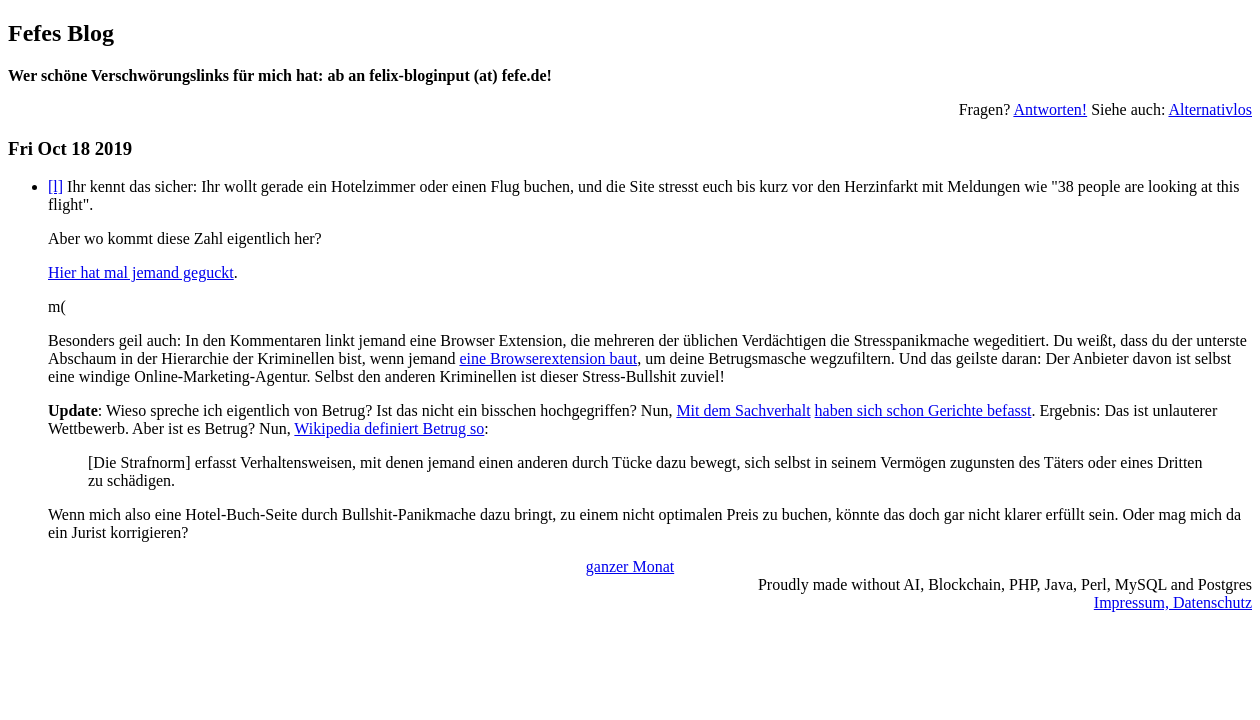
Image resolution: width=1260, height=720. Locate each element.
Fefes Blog (61, 33)
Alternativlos (1210, 109)
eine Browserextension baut (548, 358)
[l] (55, 186)
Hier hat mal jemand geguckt (141, 272)
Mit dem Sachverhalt (743, 410)
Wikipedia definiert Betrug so (389, 428)
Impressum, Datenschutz (1173, 602)
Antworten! (1050, 109)
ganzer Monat (630, 566)
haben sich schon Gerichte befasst (923, 410)
